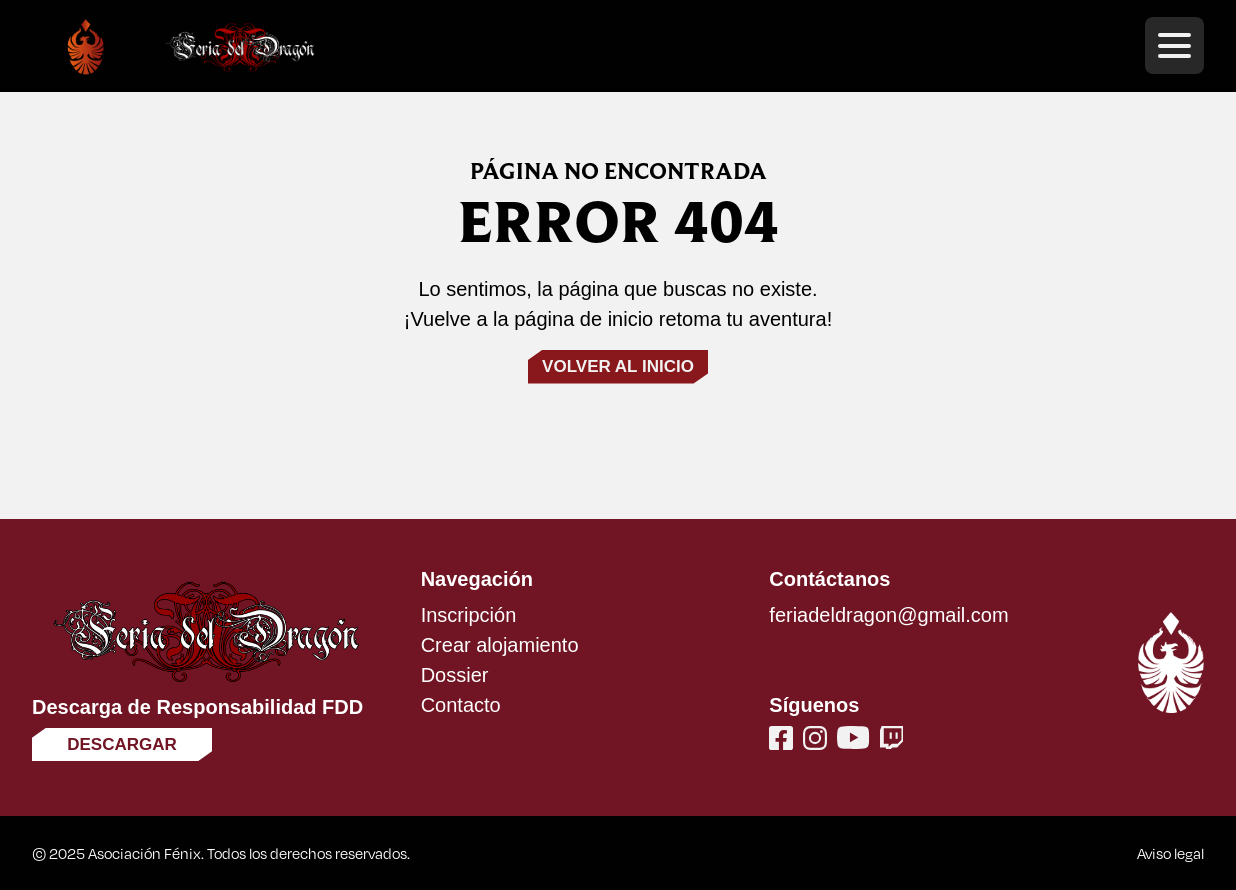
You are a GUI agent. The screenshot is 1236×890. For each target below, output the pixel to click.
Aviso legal (1170, 853)
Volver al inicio (618, 366)
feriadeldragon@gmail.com (888, 615)
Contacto (461, 705)
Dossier (455, 675)
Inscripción (469, 615)
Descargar (122, 744)
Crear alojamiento (500, 645)
